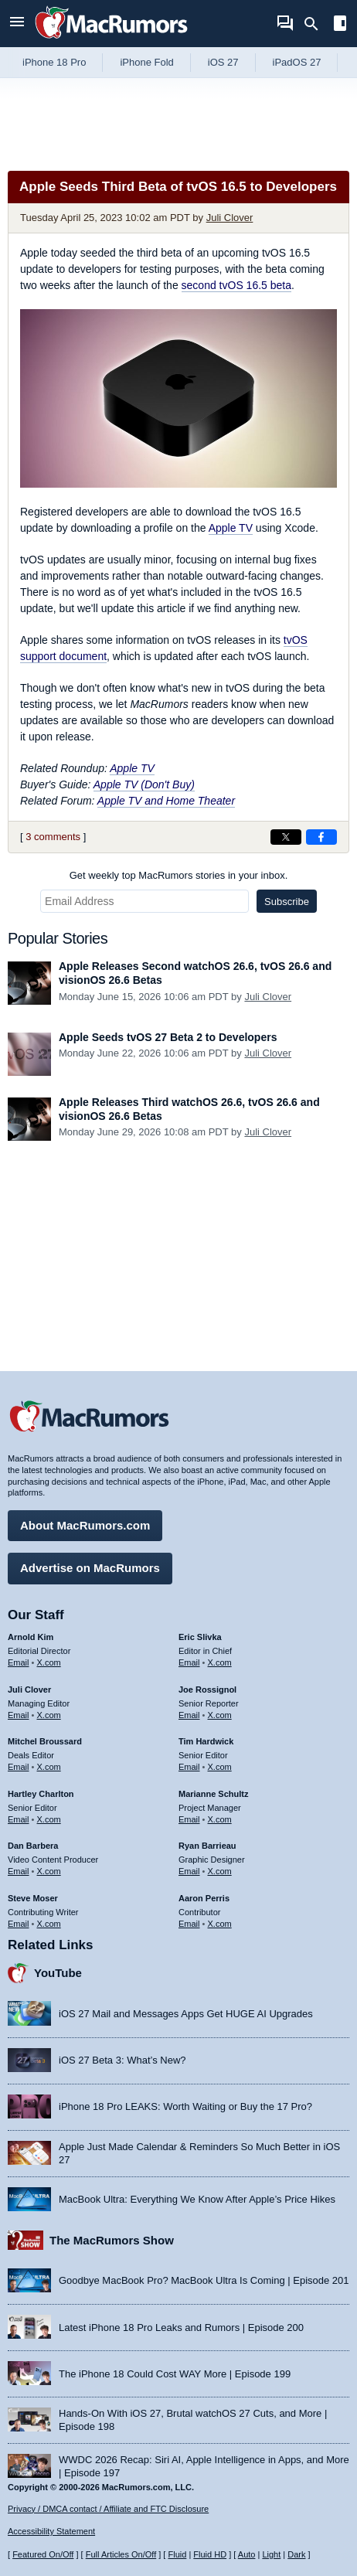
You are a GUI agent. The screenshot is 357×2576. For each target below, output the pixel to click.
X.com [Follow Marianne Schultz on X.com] (220, 1819)
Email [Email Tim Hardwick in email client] (189, 1766)
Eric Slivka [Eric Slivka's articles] (200, 1637)
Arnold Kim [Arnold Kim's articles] (30, 1637)
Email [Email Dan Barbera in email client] (18, 1871)
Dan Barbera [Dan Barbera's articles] (33, 1845)
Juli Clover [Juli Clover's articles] (29, 1689)
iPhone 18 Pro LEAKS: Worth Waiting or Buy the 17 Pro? (185, 2106)
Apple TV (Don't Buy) (144, 784)
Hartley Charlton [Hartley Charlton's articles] (41, 1793)
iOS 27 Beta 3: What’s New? (122, 2060)
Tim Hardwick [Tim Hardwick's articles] (205, 1741)
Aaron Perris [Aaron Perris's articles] (204, 1898)
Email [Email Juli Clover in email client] (18, 1715)
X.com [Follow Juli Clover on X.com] (49, 1715)
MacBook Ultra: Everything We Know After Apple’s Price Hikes (197, 2199)
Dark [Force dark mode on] (296, 2554)
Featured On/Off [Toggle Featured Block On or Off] (42, 2554)
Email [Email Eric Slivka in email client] (189, 1662)
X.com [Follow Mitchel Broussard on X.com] (49, 1766)
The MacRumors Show (111, 2240)
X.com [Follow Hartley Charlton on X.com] (49, 1819)
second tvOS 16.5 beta (236, 285)
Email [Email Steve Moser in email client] (18, 1923)
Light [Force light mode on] (271, 2554)
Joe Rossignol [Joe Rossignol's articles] (207, 1689)
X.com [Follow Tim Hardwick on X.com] (220, 1766)
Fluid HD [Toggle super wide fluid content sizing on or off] (209, 2554)
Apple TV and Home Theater (166, 801)
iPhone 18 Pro (54, 62)
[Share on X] (285, 837)
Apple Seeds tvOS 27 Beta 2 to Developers (168, 1037)
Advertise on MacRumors (90, 1567)
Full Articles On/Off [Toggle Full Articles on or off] (121, 2554)
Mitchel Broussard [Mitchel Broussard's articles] (45, 1741)
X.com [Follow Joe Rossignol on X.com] (220, 1715)
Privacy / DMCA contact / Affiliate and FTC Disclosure (108, 2508)
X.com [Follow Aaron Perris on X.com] (220, 1923)
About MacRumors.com (85, 1525)
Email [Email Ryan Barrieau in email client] (189, 1871)
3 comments (53, 836)
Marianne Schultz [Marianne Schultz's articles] (213, 1793)
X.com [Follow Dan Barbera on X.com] (49, 1871)
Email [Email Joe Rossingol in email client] (189, 1715)
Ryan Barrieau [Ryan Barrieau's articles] (207, 1845)
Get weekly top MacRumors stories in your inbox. (179, 875)
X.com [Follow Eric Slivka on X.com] (220, 1662)
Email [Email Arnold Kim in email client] (18, 1662)
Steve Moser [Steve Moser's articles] (33, 1898)
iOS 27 (223, 62)
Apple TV (231, 528)
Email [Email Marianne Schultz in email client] (189, 1819)
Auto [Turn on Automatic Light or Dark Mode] (247, 2554)
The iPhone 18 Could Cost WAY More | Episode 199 (175, 2374)
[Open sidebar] (340, 25)
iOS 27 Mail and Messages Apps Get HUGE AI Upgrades (186, 2014)
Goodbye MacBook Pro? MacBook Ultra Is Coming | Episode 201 (204, 2280)
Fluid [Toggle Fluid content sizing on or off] (177, 2554)
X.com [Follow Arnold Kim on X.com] (49, 1662)
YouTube (58, 1972)
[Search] (316, 24)
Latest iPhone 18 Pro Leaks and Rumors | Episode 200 (181, 2327)
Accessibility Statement (51, 2531)
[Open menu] (17, 23)
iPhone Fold (146, 62)
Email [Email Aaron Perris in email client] (189, 1923)
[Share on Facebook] (321, 837)
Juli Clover (229, 217)
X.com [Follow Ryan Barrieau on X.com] (220, 1871)
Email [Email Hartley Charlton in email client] (18, 1819)
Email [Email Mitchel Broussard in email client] (18, 1766)
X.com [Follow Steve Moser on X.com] (49, 1923)
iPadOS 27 (297, 62)
